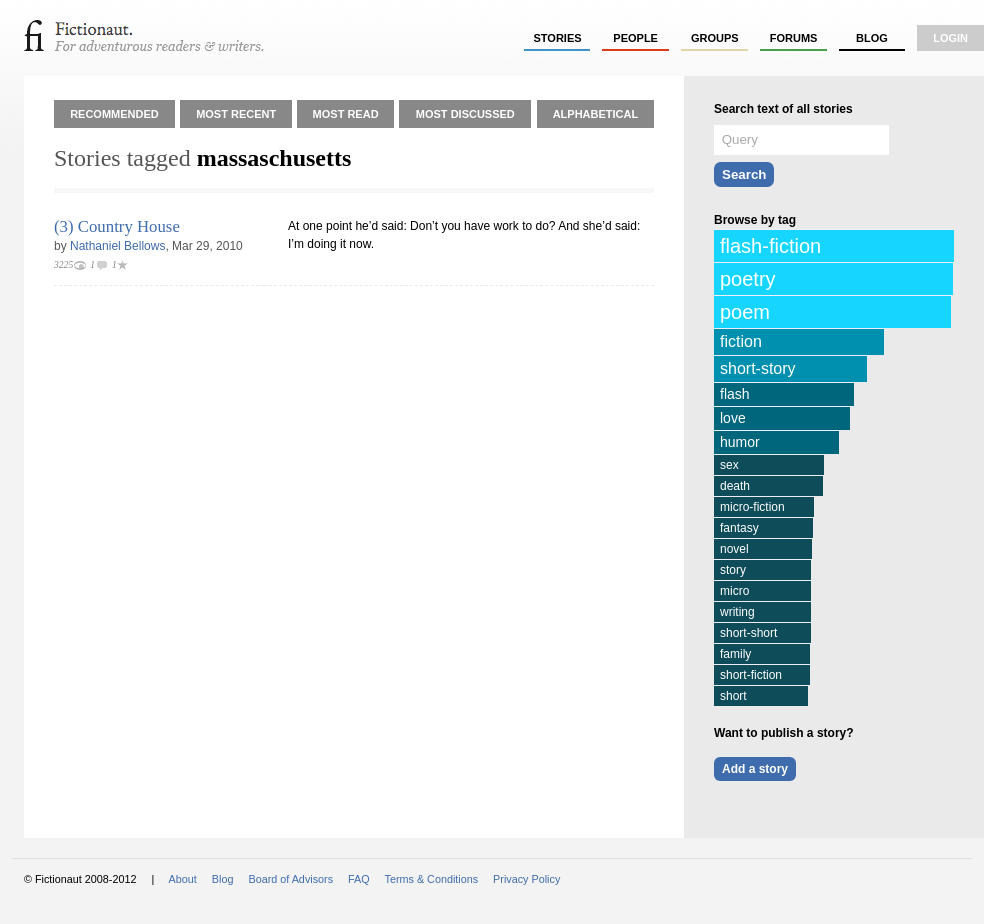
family (735, 654)
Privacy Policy (526, 879)
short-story (758, 368)
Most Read (346, 114)
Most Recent (236, 114)
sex (729, 465)
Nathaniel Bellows (117, 246)
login (950, 38)
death (735, 486)
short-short (748, 633)
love (733, 418)
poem (745, 312)
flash (735, 394)
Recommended (114, 114)
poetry (748, 279)
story (733, 570)
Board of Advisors (290, 879)
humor (740, 442)
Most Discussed (465, 114)
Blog (872, 38)
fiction (741, 341)
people (635, 38)
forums (794, 38)
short (733, 696)
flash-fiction (770, 246)
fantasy (739, 528)
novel (734, 549)
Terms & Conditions (432, 879)
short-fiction (751, 675)
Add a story (755, 769)
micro (734, 591)
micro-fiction (752, 507)
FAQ (359, 879)
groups (715, 38)
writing (737, 612)
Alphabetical (596, 114)
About (183, 879)
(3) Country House (117, 226)
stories (558, 38)
